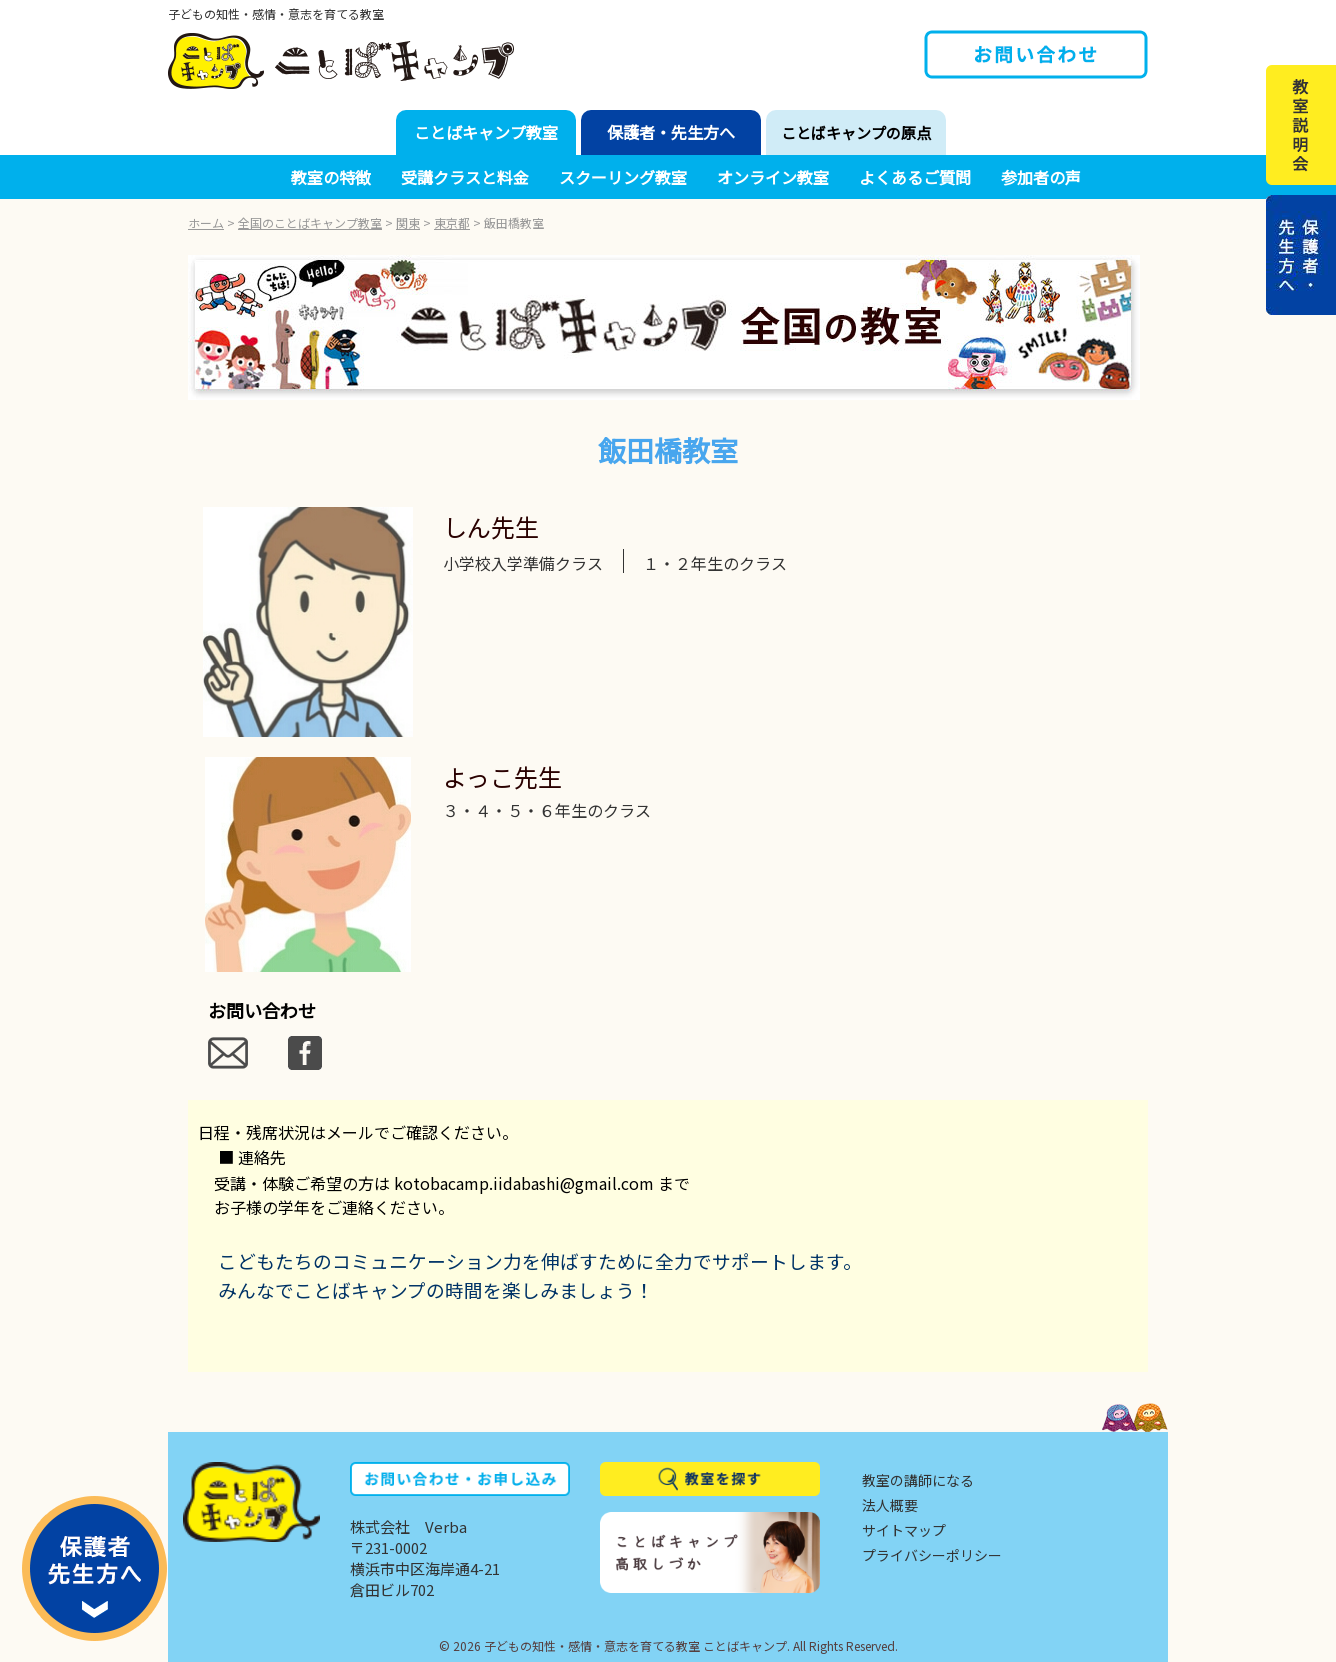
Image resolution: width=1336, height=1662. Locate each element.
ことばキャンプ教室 (486, 132)
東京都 (452, 222)
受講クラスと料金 (465, 177)
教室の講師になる (918, 1480)
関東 (408, 222)
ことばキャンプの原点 (856, 132)
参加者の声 (1041, 177)
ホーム (206, 222)
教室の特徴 (331, 177)
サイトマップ (904, 1530)
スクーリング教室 (623, 177)
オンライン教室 (773, 177)
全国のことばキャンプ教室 (310, 222)
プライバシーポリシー (932, 1555)
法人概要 (890, 1505)
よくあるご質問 (915, 177)
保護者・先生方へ (671, 132)
